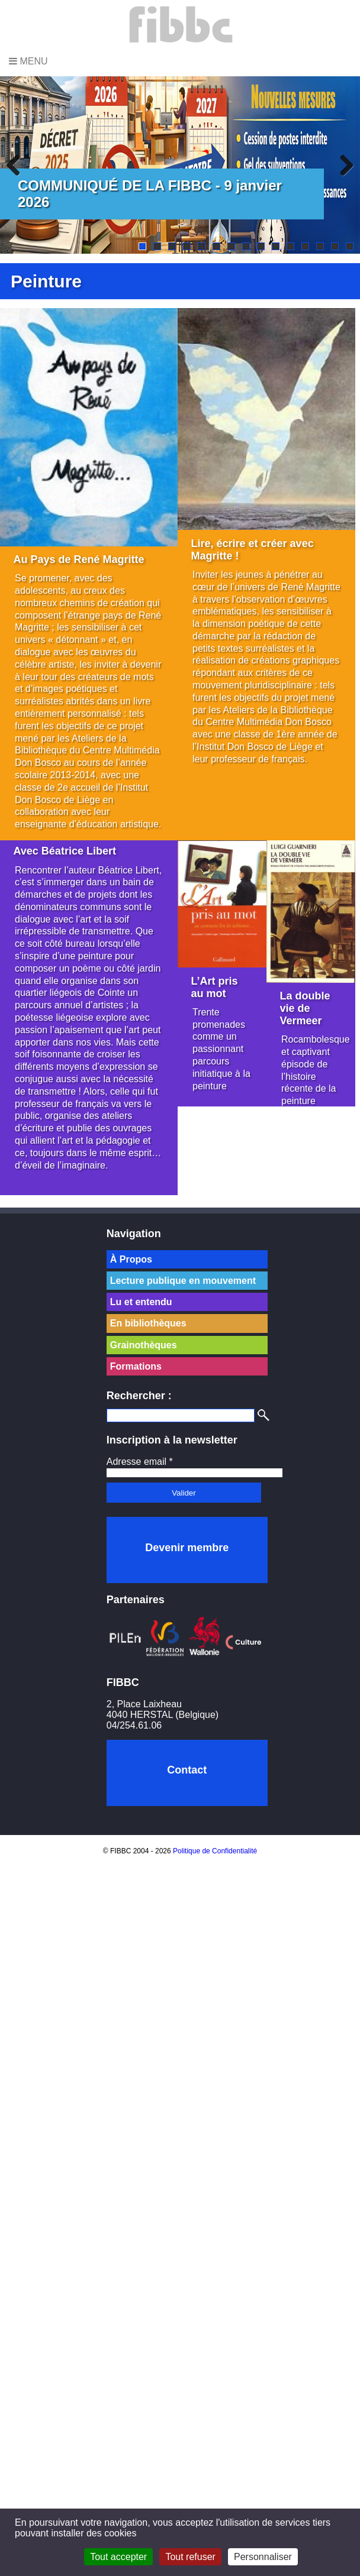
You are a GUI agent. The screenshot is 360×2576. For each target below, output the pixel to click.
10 (275, 246)
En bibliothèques (148, 1323)
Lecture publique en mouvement (183, 1281)
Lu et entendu (141, 1302)
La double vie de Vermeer (305, 1008)
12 (305, 246)
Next (342, 165)
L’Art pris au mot (214, 987)
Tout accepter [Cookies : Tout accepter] (118, 2557)
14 (335, 246)
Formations (136, 1366)
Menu (28, 61)
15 (349, 246)
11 (290, 246)
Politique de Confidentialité (215, 1851)
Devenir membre (187, 1548)
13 (320, 246)
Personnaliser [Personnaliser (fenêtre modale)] (263, 2557)
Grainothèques (143, 1345)
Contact (187, 1770)
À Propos (131, 1259)
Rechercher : (139, 1396)
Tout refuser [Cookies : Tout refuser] (190, 2557)
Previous (18, 165)
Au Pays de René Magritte (79, 559)
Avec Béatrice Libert (65, 851)
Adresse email (140, 1462)
